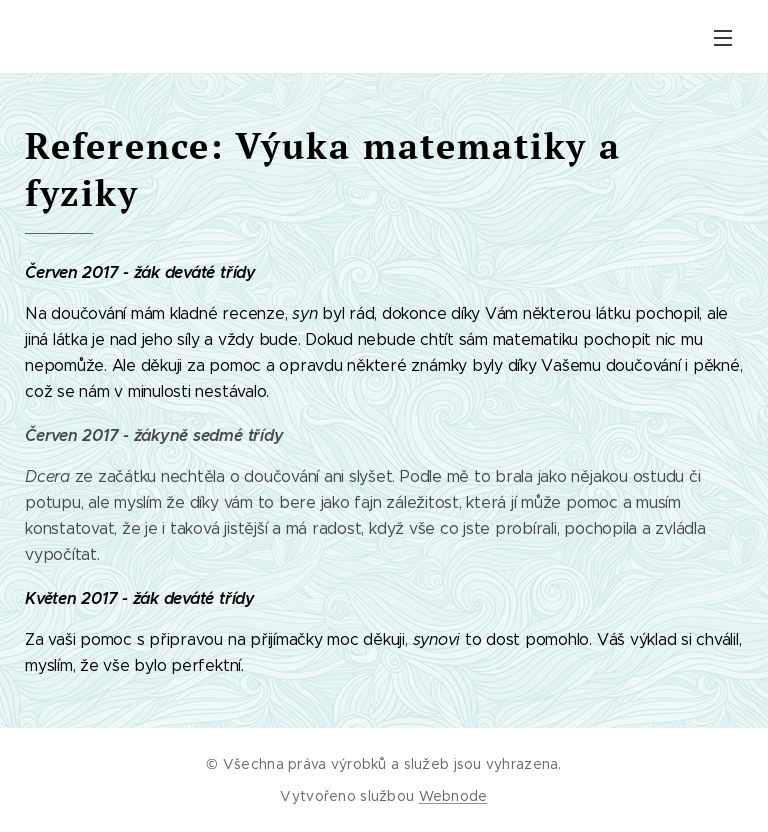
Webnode (453, 796)
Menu (723, 38)
